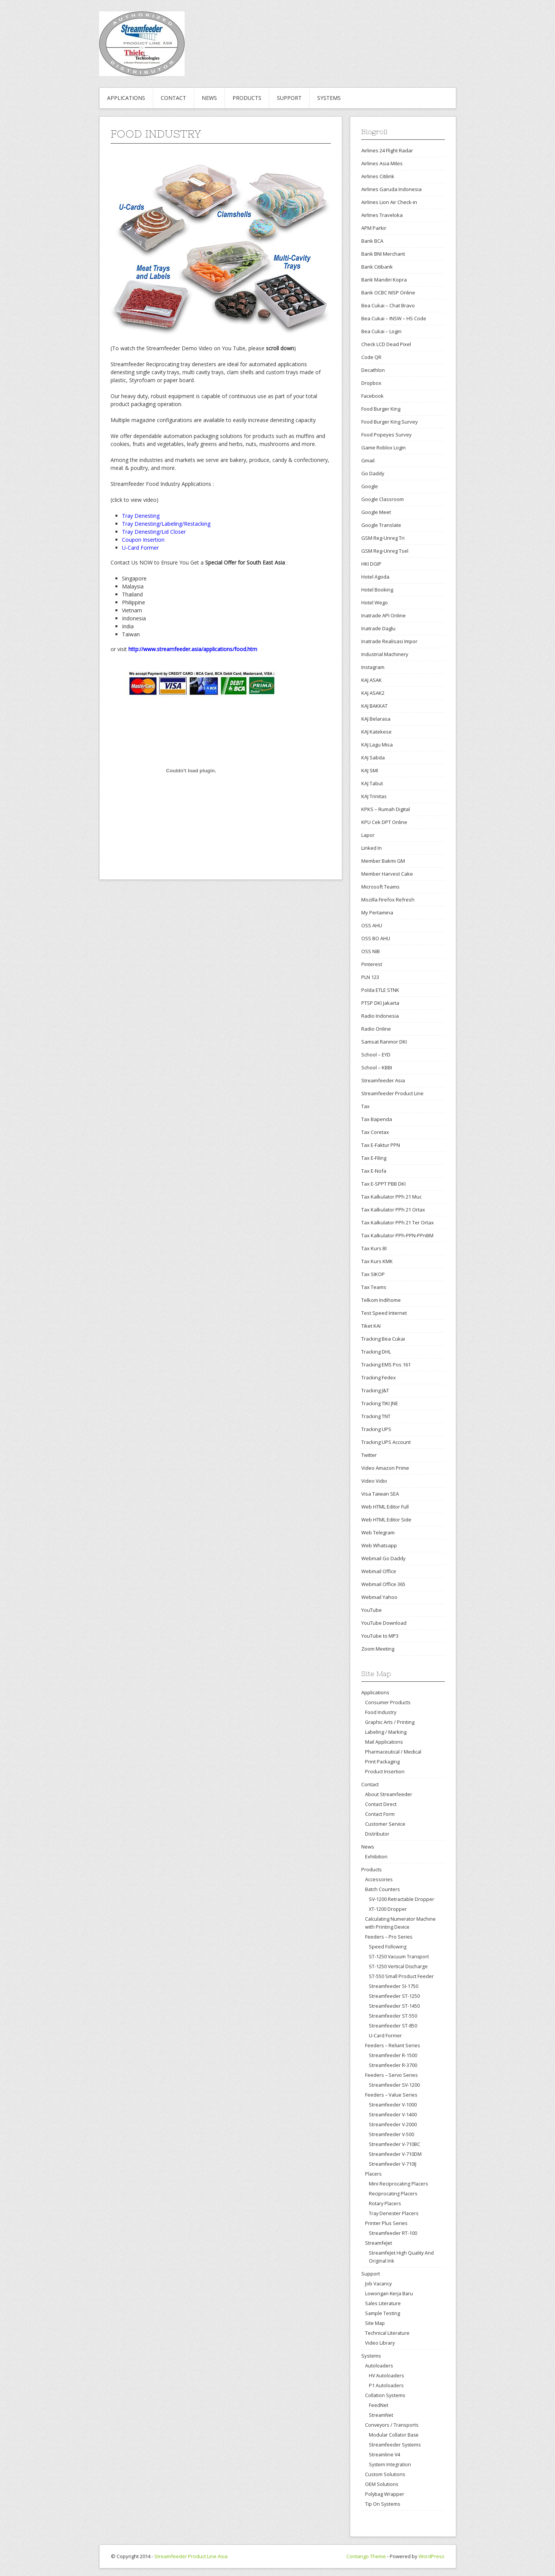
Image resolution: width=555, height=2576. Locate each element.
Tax (365, 1106)
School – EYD (376, 1054)
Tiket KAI (371, 1325)
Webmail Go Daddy (383, 1558)
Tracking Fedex (378, 1377)
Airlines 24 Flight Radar (387, 150)
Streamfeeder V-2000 (393, 2124)
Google (369, 486)
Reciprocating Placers (393, 2193)
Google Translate (381, 525)
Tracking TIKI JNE (379, 1403)
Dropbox (371, 383)
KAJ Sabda (373, 757)
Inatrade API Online (383, 615)
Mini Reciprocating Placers (398, 2184)
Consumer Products (388, 1702)
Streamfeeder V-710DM (395, 2154)
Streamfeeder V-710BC (394, 2144)
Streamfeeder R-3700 (393, 2065)
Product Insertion (385, 1771)
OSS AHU (371, 925)
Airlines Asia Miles (382, 163)
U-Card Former (385, 2035)
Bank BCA (372, 240)
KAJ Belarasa (376, 718)
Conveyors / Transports (392, 2424)
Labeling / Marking (385, 1731)
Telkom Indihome (381, 1300)
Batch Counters (382, 1889)
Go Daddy (372, 473)
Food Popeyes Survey (386, 434)
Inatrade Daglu (378, 628)
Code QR (371, 357)
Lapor (368, 835)
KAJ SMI (369, 770)
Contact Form (380, 1814)
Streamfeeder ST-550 (393, 2016)
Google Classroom (382, 499)
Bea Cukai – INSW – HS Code (393, 318)
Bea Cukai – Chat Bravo (388, 305)
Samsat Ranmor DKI (384, 1041)
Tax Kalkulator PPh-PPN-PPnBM (397, 1235)
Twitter (369, 1455)
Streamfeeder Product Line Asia (191, 2556)
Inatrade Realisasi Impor (389, 641)
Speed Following (387, 1946)
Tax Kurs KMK (377, 1261)
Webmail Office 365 (383, 1584)
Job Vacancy (378, 2283)
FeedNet (378, 2405)
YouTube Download (383, 1622)
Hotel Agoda (375, 576)
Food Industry (380, 1712)
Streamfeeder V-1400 (393, 2114)
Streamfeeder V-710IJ (392, 2164)
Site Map (375, 2323)
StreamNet (381, 2415)
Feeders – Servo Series (391, 2075)
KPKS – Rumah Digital (385, 809)
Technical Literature (387, 2332)
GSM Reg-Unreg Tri (383, 537)
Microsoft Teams (380, 886)
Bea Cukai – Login (381, 331)
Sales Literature (383, 2303)
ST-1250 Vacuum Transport (399, 1956)
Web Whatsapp (379, 1545)
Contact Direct (381, 1804)
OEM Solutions (381, 2484)
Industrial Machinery (384, 654)
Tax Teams (373, 1287)
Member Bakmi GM (383, 860)
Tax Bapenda (376, 1119)
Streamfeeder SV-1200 (394, 2085)
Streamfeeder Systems (395, 2445)
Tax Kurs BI (374, 1248)
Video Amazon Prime (385, 1467)
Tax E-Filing (373, 1157)
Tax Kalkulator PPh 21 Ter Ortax (397, 1222)
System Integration (390, 2464)
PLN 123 (370, 977)
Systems (329, 97)
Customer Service (385, 1823)
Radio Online (376, 1028)
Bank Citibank (377, 266)
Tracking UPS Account (386, 1442)
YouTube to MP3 (379, 1635)
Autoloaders (379, 2365)
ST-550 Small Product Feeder (401, 1976)
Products (246, 97)
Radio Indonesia (380, 1015)
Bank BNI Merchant (383, 253)
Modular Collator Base (394, 2435)
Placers (373, 2173)
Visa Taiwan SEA (380, 1493)
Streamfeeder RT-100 (393, 2233)
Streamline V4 (384, 2454)
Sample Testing (382, 2313)
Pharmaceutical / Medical (393, 1751)
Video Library (380, 2342)
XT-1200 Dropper (388, 1909)
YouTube (371, 1610)
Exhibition (376, 1856)
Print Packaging (382, 1761)
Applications (126, 97)
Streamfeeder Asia (383, 1080)
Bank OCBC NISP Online (388, 292)
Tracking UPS (376, 1429)
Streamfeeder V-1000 (393, 2105)
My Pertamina (377, 912)
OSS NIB (370, 951)
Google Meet (376, 512)
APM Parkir (373, 228)
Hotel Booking (377, 589)
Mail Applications (384, 1741)
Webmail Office (378, 1571)
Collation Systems (385, 2395)
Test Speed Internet (384, 1312)
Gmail (368, 460)
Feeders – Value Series (391, 2094)
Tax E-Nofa (373, 1170)
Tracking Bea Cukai (383, 1338)
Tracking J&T (375, 1390)
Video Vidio (374, 1480)
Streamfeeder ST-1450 (394, 2006)
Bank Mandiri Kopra (384, 279)
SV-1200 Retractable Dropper (401, 1899)
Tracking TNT (376, 1416)
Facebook (372, 395)
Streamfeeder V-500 (391, 2134)
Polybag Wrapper (384, 2494)
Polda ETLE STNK (380, 990)
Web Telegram (378, 1532)
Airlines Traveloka (382, 215)
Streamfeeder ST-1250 (394, 1996)
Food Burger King (380, 408)
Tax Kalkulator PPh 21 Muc (391, 1196)
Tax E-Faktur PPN (380, 1145)
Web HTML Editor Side (386, 1519)
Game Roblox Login (383, 447)
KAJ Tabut (372, 783)
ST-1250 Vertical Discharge (398, 1966)
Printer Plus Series (386, 2223)
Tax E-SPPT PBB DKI (383, 1183)
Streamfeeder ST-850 (393, 2026)
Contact (173, 97)
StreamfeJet (378, 2242)
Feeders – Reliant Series (392, 2045)
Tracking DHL (376, 1351)
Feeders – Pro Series (389, 1936)
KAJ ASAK (371, 680)
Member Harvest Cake (387, 873)
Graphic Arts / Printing (389, 1722)
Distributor (377, 1833)
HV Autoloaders (386, 2375)
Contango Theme (366, 2556)
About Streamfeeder (388, 1794)
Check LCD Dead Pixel (386, 344)
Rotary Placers (385, 2203)
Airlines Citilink (377, 176)
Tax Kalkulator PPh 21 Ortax (393, 1209)
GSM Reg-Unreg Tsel (384, 550)
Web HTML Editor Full (385, 1506)
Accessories (379, 1879)
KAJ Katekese (376, 731)
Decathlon (373, 370)
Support (289, 97)
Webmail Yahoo (379, 1597)
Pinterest (371, 964)
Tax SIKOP (373, 1274)
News (209, 97)
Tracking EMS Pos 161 (386, 1364)
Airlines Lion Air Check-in (389, 202)
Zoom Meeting (377, 1648)
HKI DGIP (371, 563)
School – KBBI (376, 1067)
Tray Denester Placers (393, 2213)
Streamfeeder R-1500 (393, 2055)
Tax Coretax (375, 1132)
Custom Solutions (385, 2474)
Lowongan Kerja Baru (389, 2293)
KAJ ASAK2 (372, 692)
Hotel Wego (374, 602)
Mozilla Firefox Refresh (387, 899)
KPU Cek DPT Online (384, 822)
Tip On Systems (382, 2503)
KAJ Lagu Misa (377, 744)
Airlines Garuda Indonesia (391, 189)
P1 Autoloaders (386, 2385)
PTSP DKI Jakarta (380, 1002)
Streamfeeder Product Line (392, 1093)
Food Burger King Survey (389, 421)
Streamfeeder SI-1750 (393, 1986)
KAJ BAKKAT (374, 705)
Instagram (372, 667)
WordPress (431, 2556)
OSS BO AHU (375, 938)
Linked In (371, 847)
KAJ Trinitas (374, 796)
